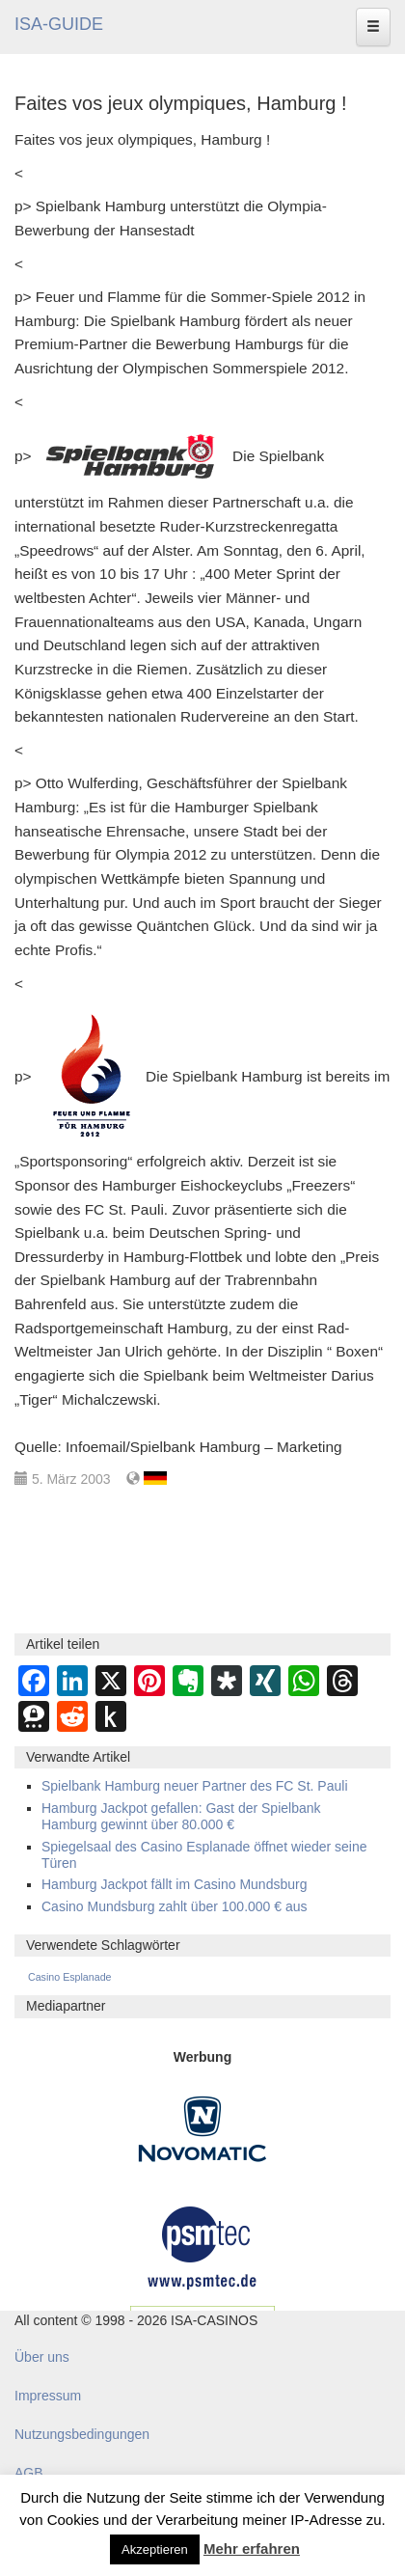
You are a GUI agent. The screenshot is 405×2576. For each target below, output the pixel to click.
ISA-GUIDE (58, 24)
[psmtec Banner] (202, 2245)
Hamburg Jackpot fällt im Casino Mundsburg (174, 1884)
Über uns (41, 2357)
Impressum (47, 2395)
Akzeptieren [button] (155, 2549)
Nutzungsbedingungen (81, 2434)
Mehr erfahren (251, 2548)
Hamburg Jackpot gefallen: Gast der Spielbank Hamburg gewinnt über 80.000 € (181, 1816)
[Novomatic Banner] (202, 2127)
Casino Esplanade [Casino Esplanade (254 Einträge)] (70, 1977)
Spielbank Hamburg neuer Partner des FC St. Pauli (194, 1786)
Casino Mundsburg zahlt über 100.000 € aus (174, 1906)
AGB (28, 2472)
